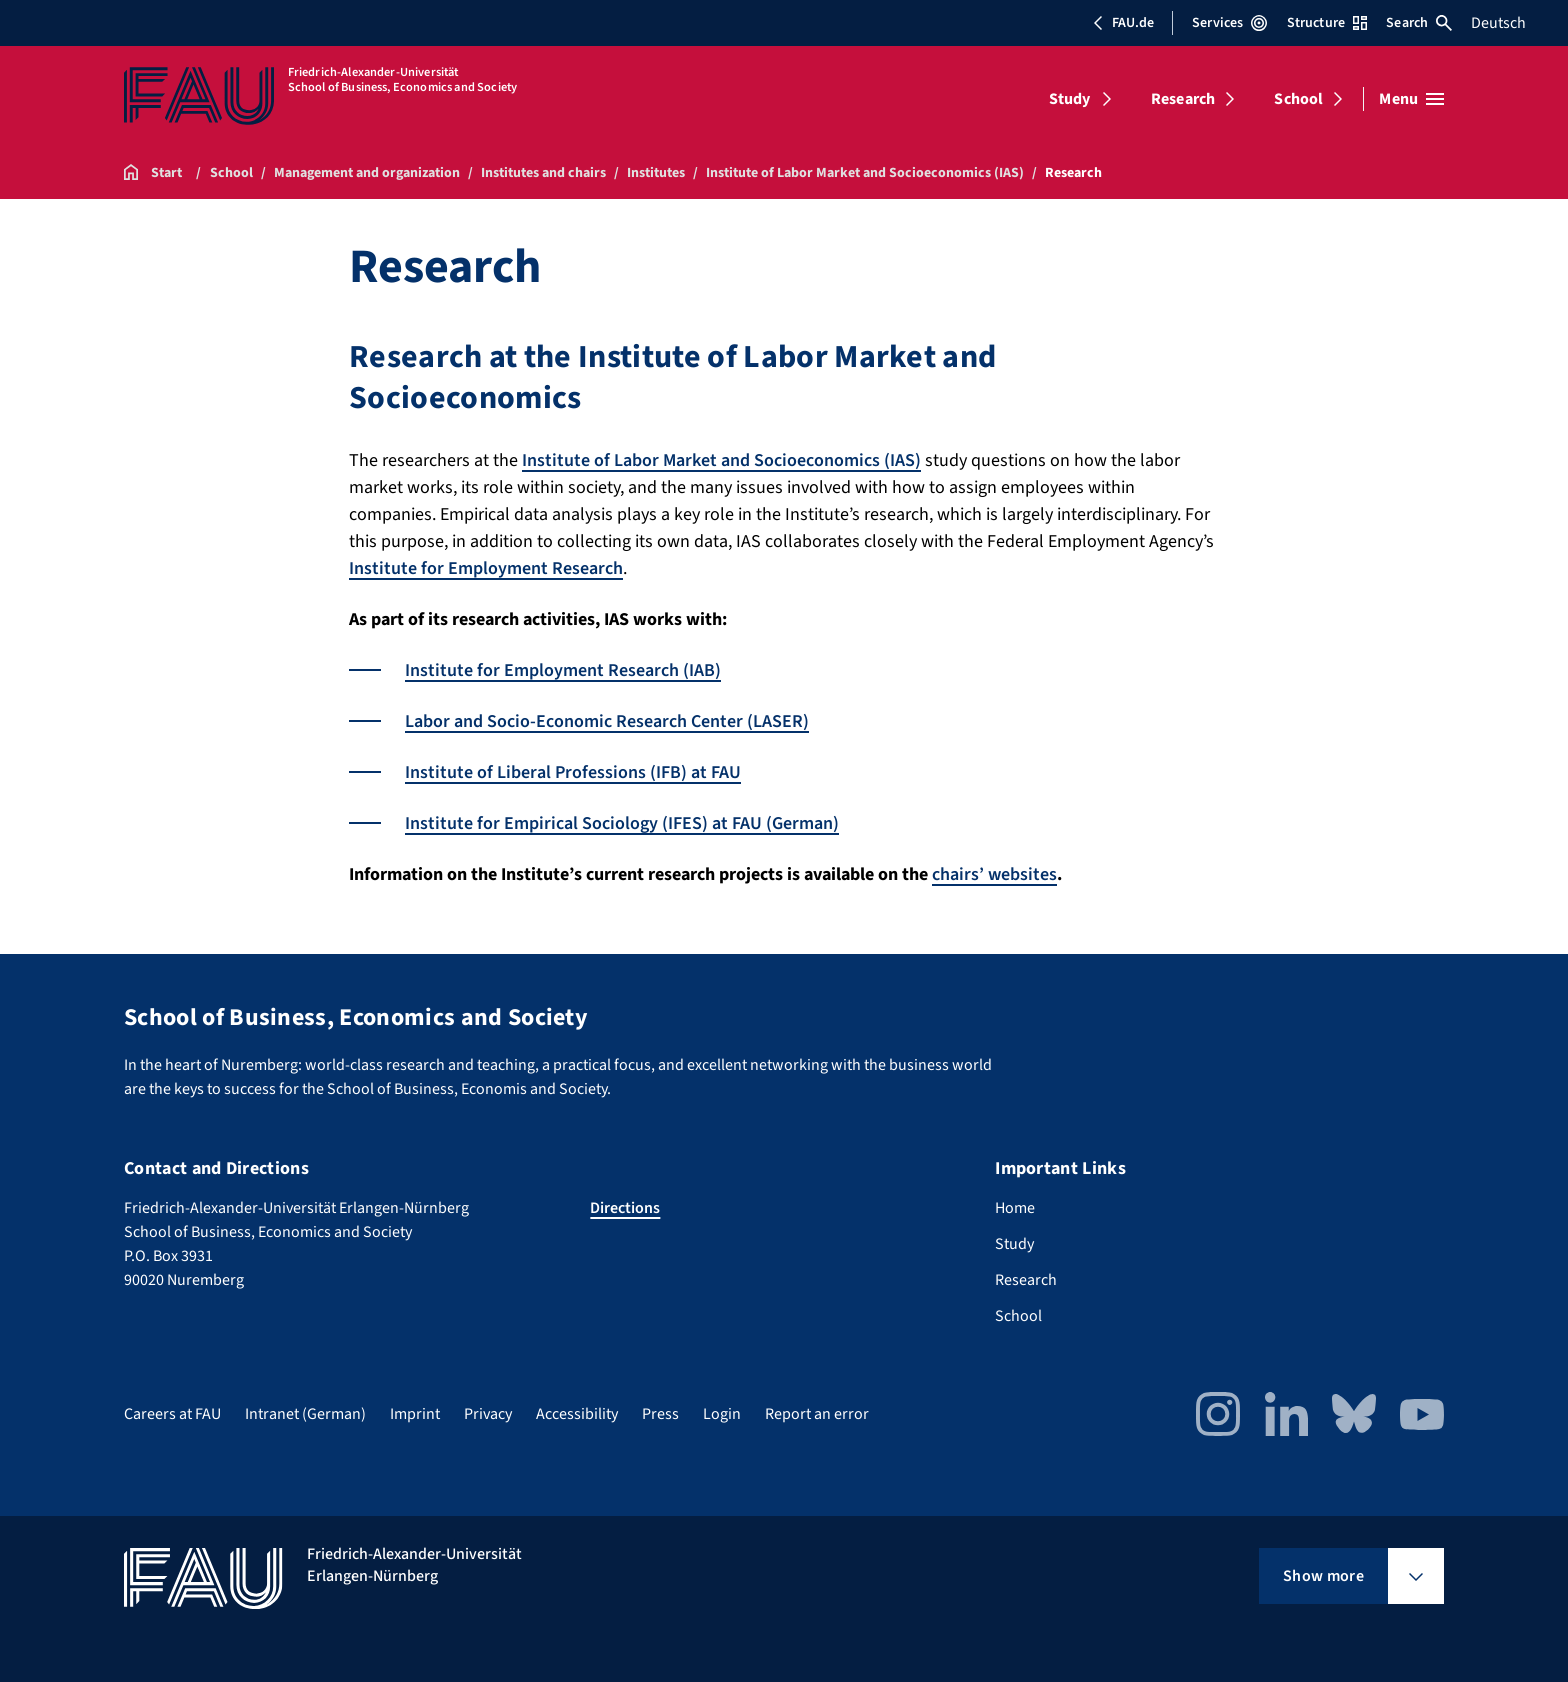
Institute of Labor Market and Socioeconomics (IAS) (721, 460)
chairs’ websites (994, 874)
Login (722, 1414)
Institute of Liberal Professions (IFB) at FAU (573, 772)
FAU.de (1123, 23)
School (1298, 99)
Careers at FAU (172, 1414)
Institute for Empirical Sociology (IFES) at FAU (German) (622, 823)
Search (1419, 23)
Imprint (415, 1414)
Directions (625, 1208)
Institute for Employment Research (486, 568)
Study (1070, 99)
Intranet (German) (305, 1414)
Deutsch (1498, 23)
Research (1183, 99)
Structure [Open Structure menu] (1327, 23)
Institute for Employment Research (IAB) (563, 670)
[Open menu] (1411, 99)
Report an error (817, 1414)
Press (660, 1414)
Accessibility (577, 1414)
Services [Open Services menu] (1229, 23)
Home (1015, 1208)
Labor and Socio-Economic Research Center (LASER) (607, 721)
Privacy (488, 1414)
